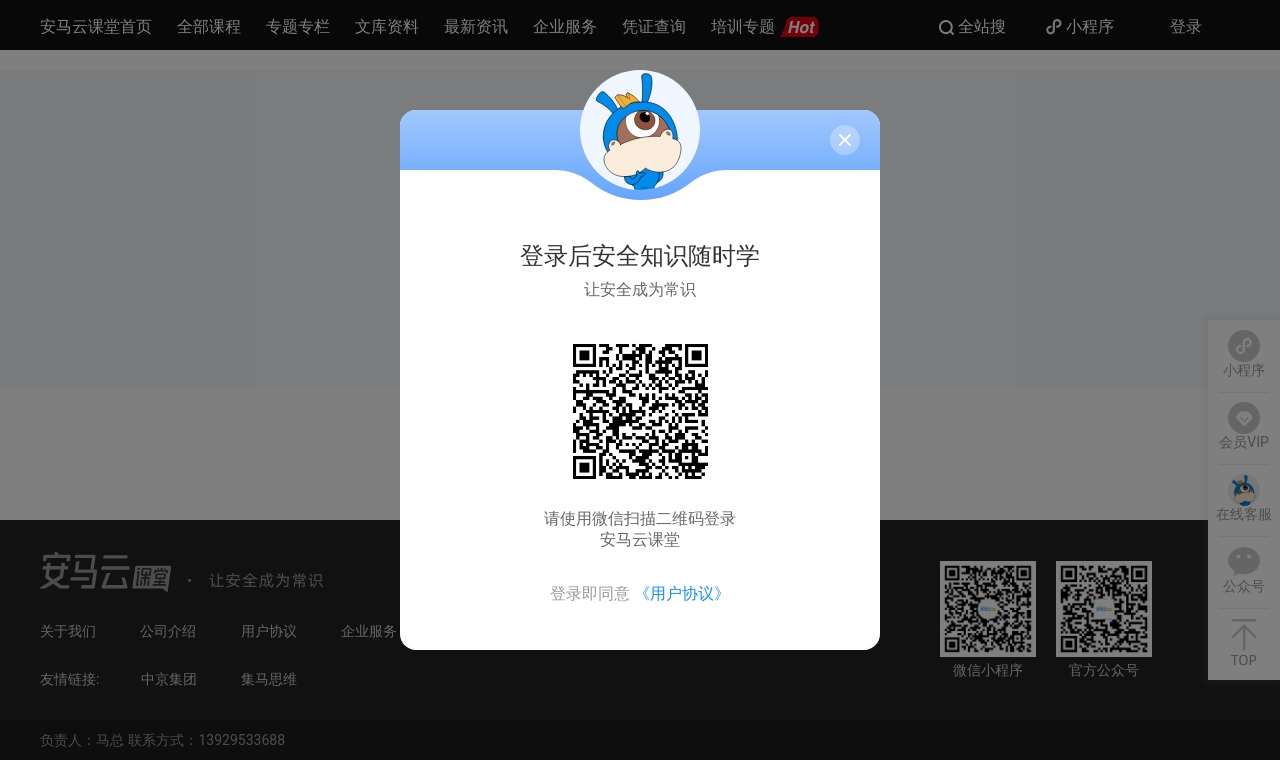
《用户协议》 (682, 593)
